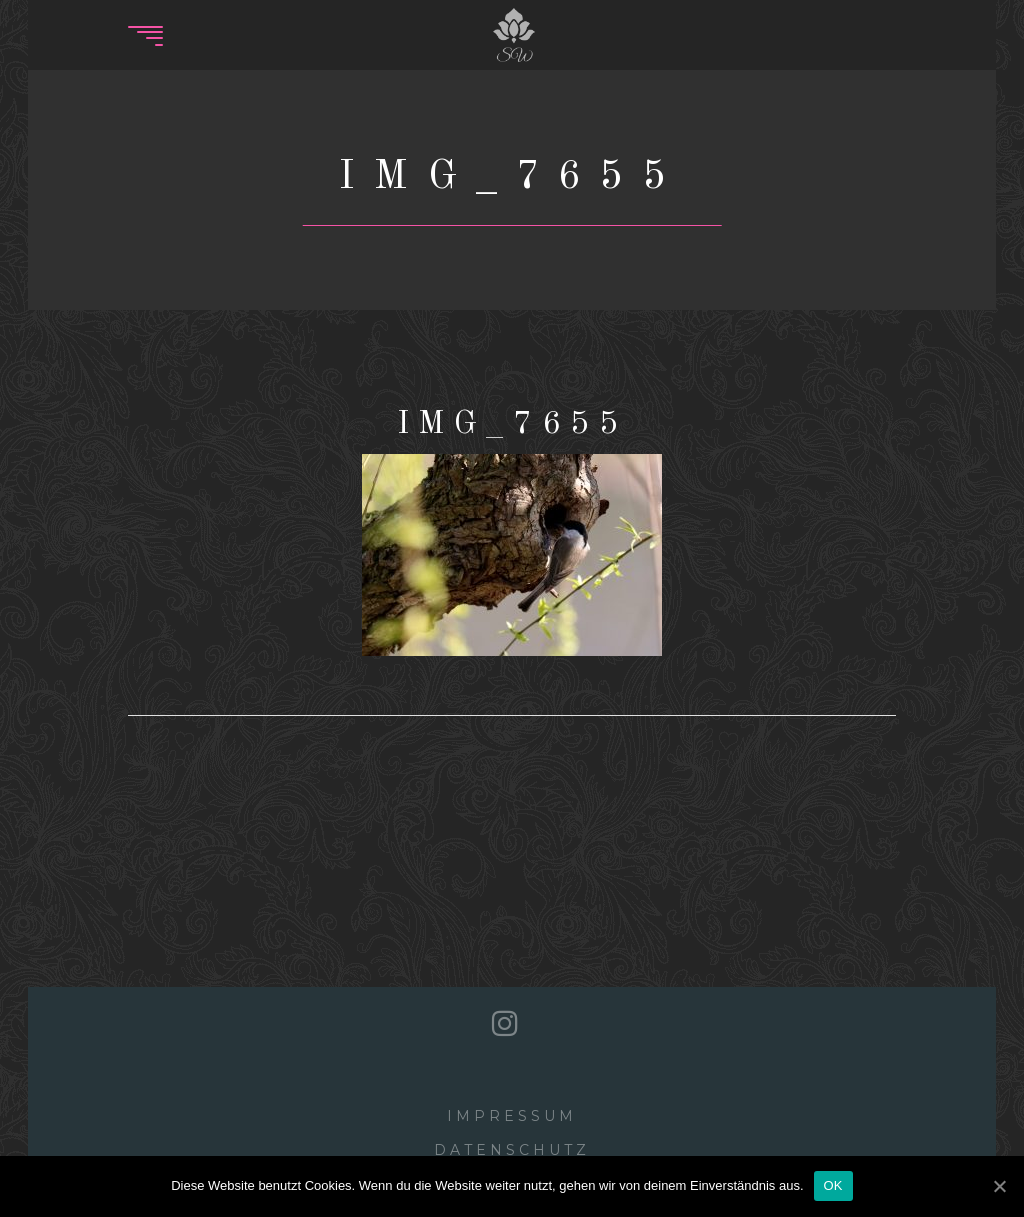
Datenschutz (511, 1150)
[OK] (999, 1186)
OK (833, 1185)
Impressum (511, 1116)
